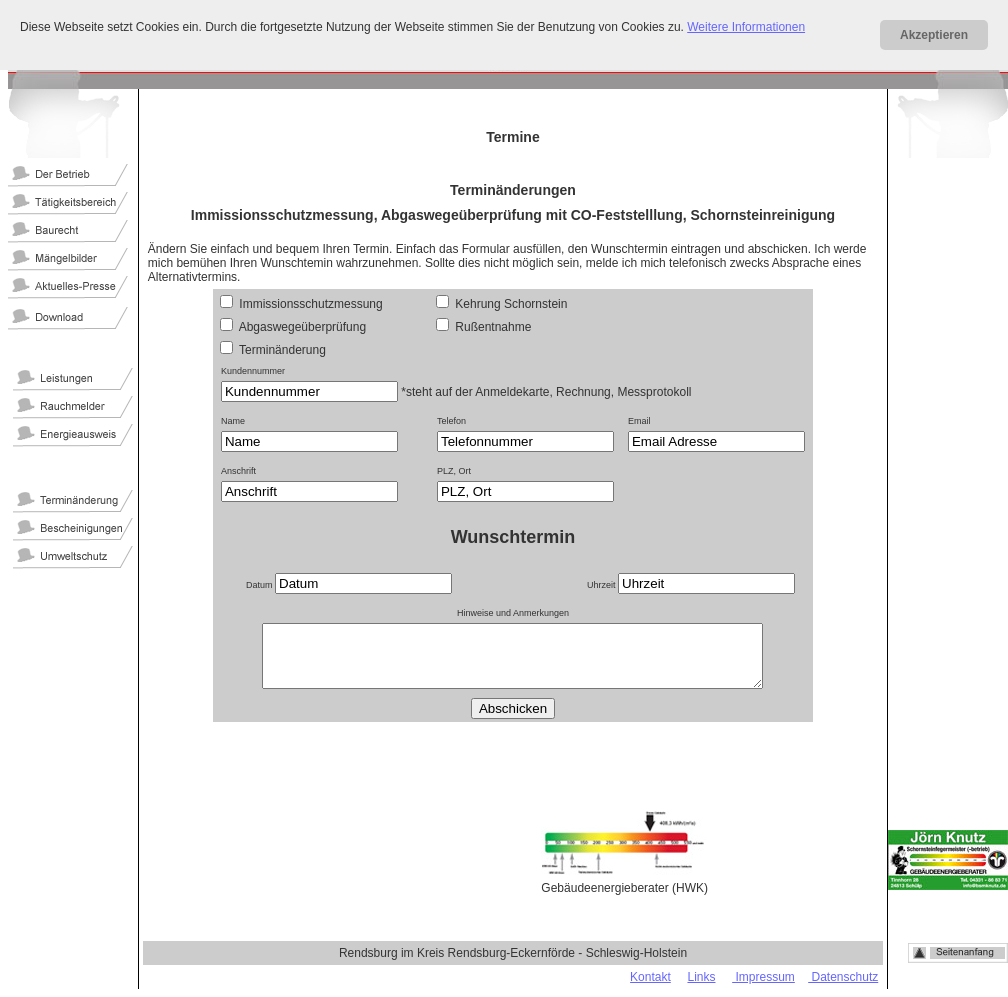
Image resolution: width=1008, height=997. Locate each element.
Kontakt (650, 977)
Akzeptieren (934, 35)
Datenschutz (843, 977)
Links (701, 977)
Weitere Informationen (746, 27)
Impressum (763, 977)
